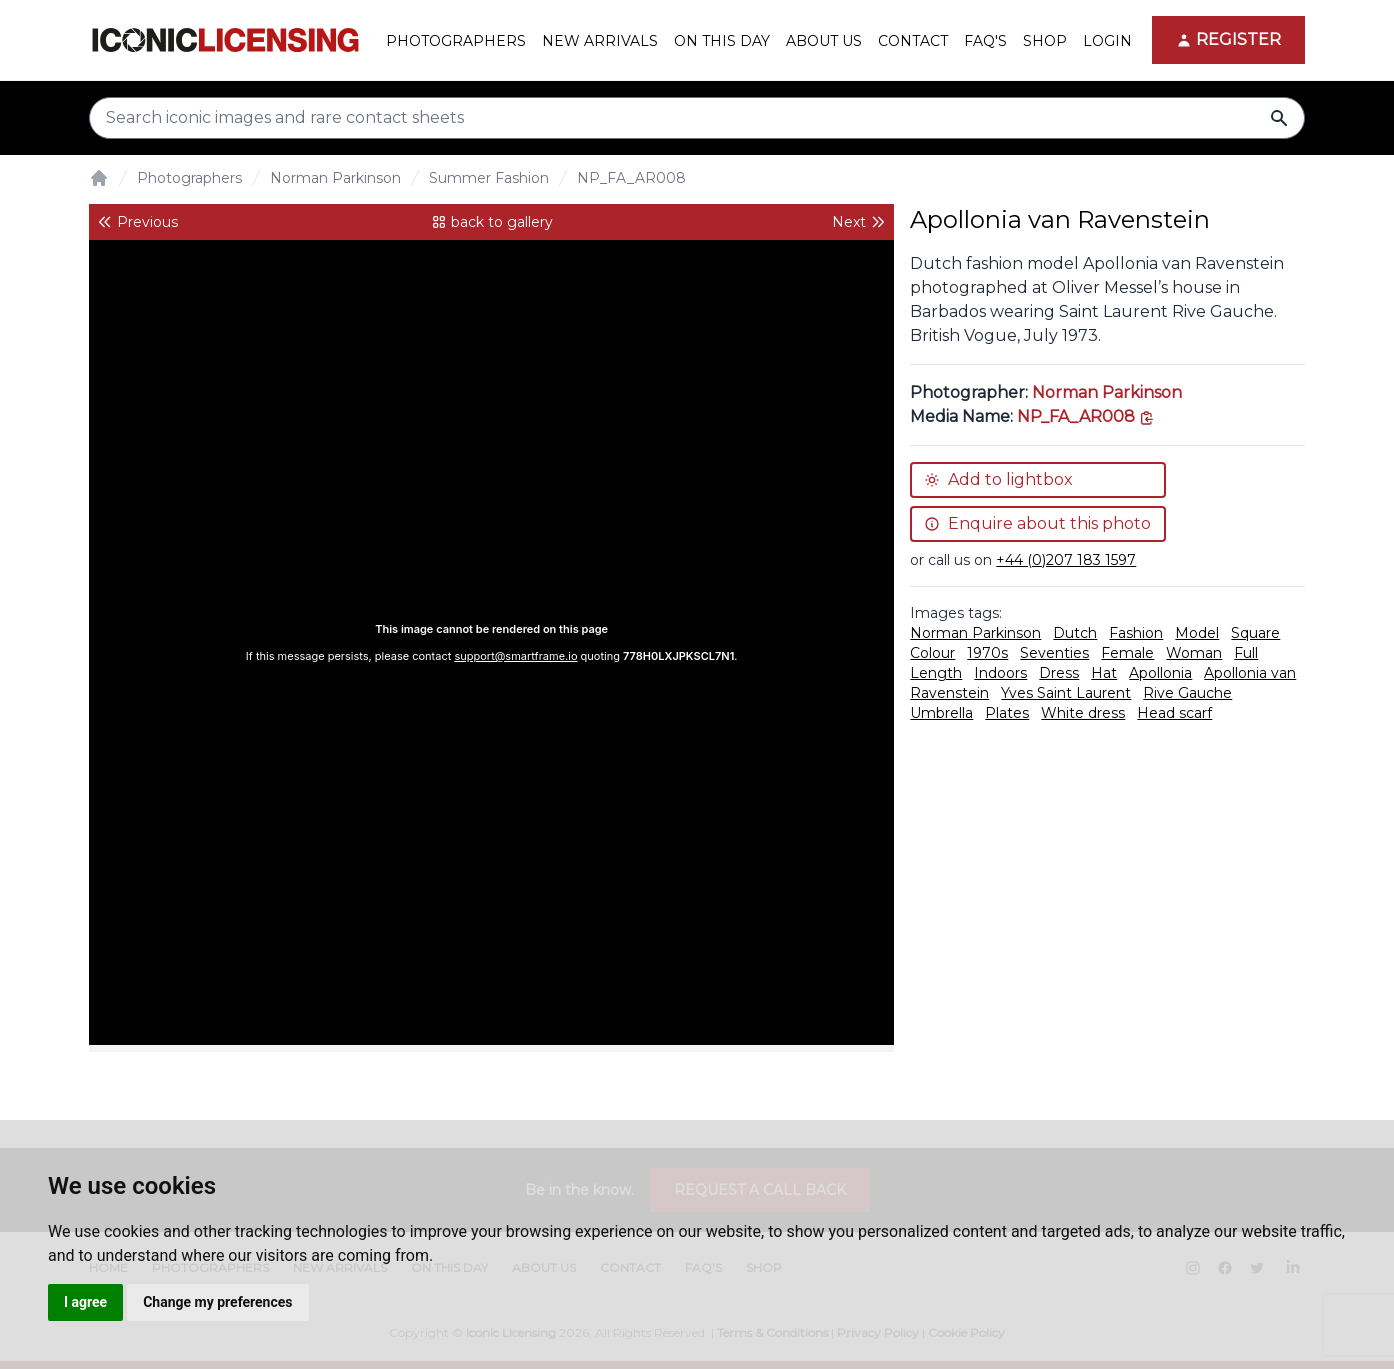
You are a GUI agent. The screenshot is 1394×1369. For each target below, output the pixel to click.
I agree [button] (85, 1302)
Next (859, 222)
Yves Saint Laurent (1066, 693)
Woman (1194, 653)
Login (1107, 41)
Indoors (1000, 673)
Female (1127, 653)
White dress (1083, 713)
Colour (932, 653)
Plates (1007, 713)
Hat (1104, 673)
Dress (1059, 673)
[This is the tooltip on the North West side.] (1086, 416)
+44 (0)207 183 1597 (1066, 560)
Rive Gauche (1187, 693)
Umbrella (941, 713)
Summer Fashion (489, 178)
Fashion (1136, 633)
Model (1197, 633)
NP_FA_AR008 (631, 178)
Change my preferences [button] (217, 1302)
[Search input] (697, 118)
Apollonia (1160, 673)
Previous (137, 222)
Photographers (189, 178)
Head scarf (1174, 713)
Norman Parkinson (335, 178)
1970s (987, 653)
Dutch (1075, 633)
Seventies (1054, 653)
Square (1255, 633)
